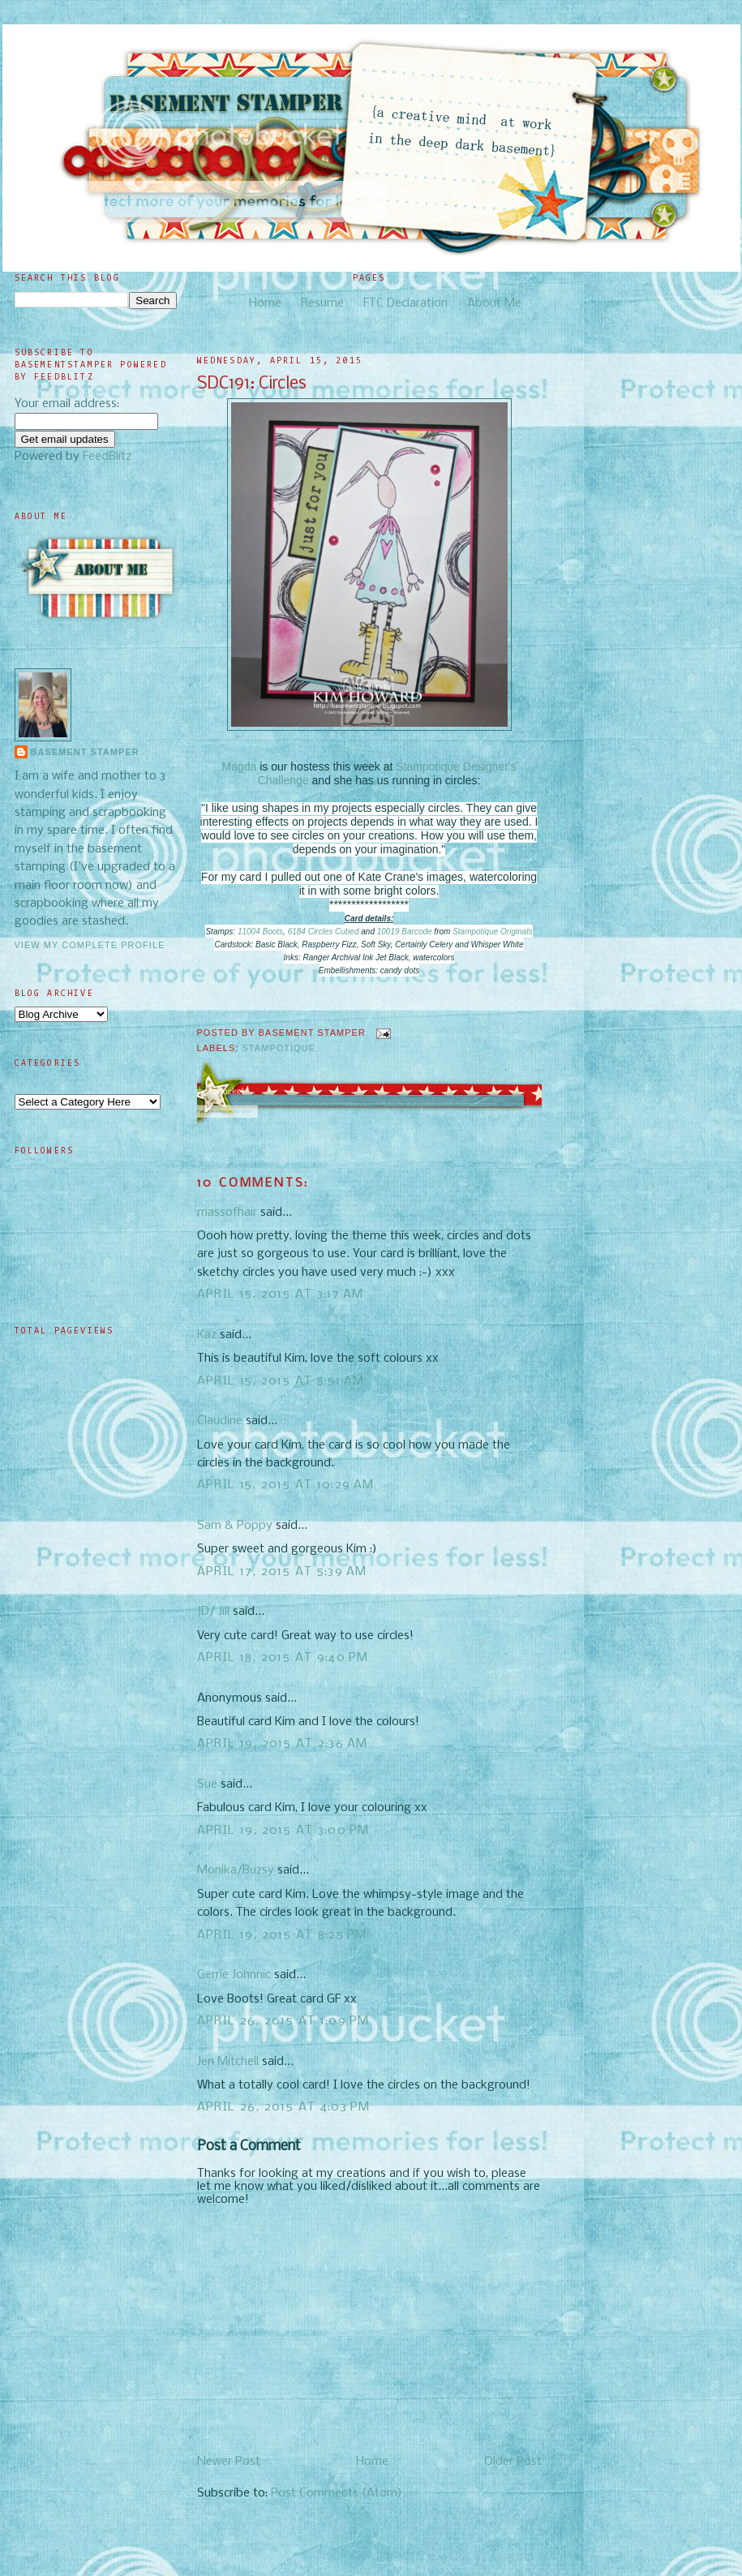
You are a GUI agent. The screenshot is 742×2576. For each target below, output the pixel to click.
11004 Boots (260, 931)
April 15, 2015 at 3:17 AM (280, 1294)
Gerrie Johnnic (234, 1974)
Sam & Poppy (234, 1525)
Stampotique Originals (492, 931)
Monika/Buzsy (235, 1870)
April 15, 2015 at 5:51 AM (281, 1381)
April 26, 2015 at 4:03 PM (284, 2107)
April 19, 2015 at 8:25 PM (282, 1935)
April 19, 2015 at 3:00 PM (283, 1830)
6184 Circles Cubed (323, 931)
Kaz (207, 1335)
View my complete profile (90, 945)
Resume (322, 303)
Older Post (513, 2461)
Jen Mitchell (228, 2061)
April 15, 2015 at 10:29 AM (286, 1485)
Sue (207, 1784)
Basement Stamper (85, 752)
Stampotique (279, 1048)
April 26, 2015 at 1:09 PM (283, 2021)
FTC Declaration (405, 303)
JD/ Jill (213, 1611)
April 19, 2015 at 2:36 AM (282, 1743)
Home (265, 303)
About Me (494, 303)
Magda (239, 766)
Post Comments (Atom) (336, 2493)
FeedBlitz (107, 456)
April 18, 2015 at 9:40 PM (283, 1657)
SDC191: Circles (252, 384)
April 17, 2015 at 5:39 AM (282, 1571)
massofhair (227, 1212)
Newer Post (228, 2461)
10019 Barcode (404, 931)
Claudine (219, 1421)
